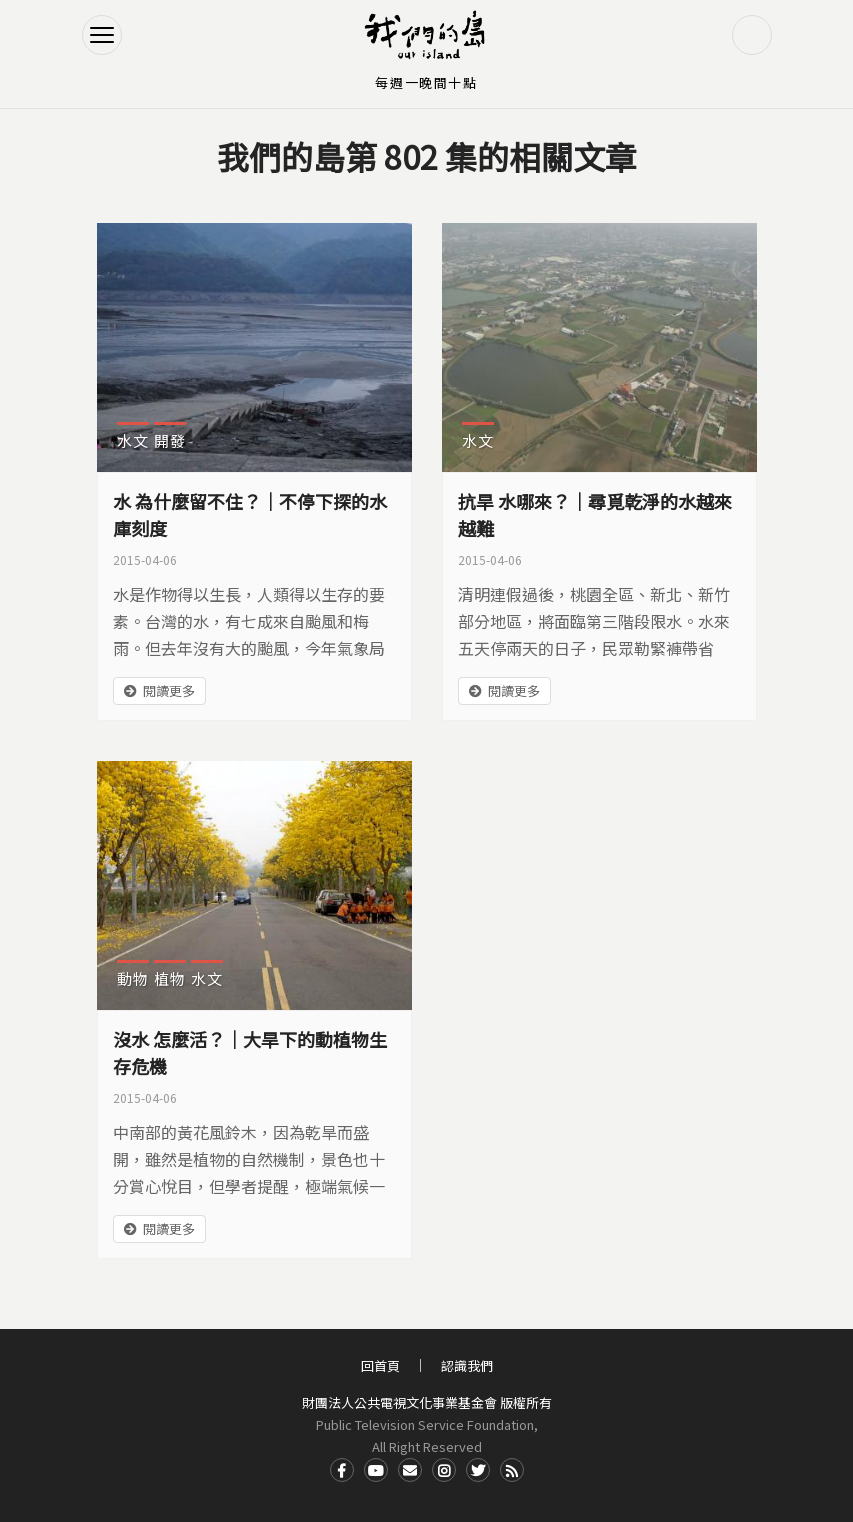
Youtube (376, 1470)
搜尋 (752, 35)
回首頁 (380, 1365)
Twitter (478, 1470)
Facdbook (342, 1470)
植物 (170, 978)
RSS (512, 1470)
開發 (170, 440)
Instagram (444, 1470)
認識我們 (467, 1365)
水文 (133, 440)
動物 (133, 978)
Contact (410, 1470)
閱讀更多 (169, 690)
